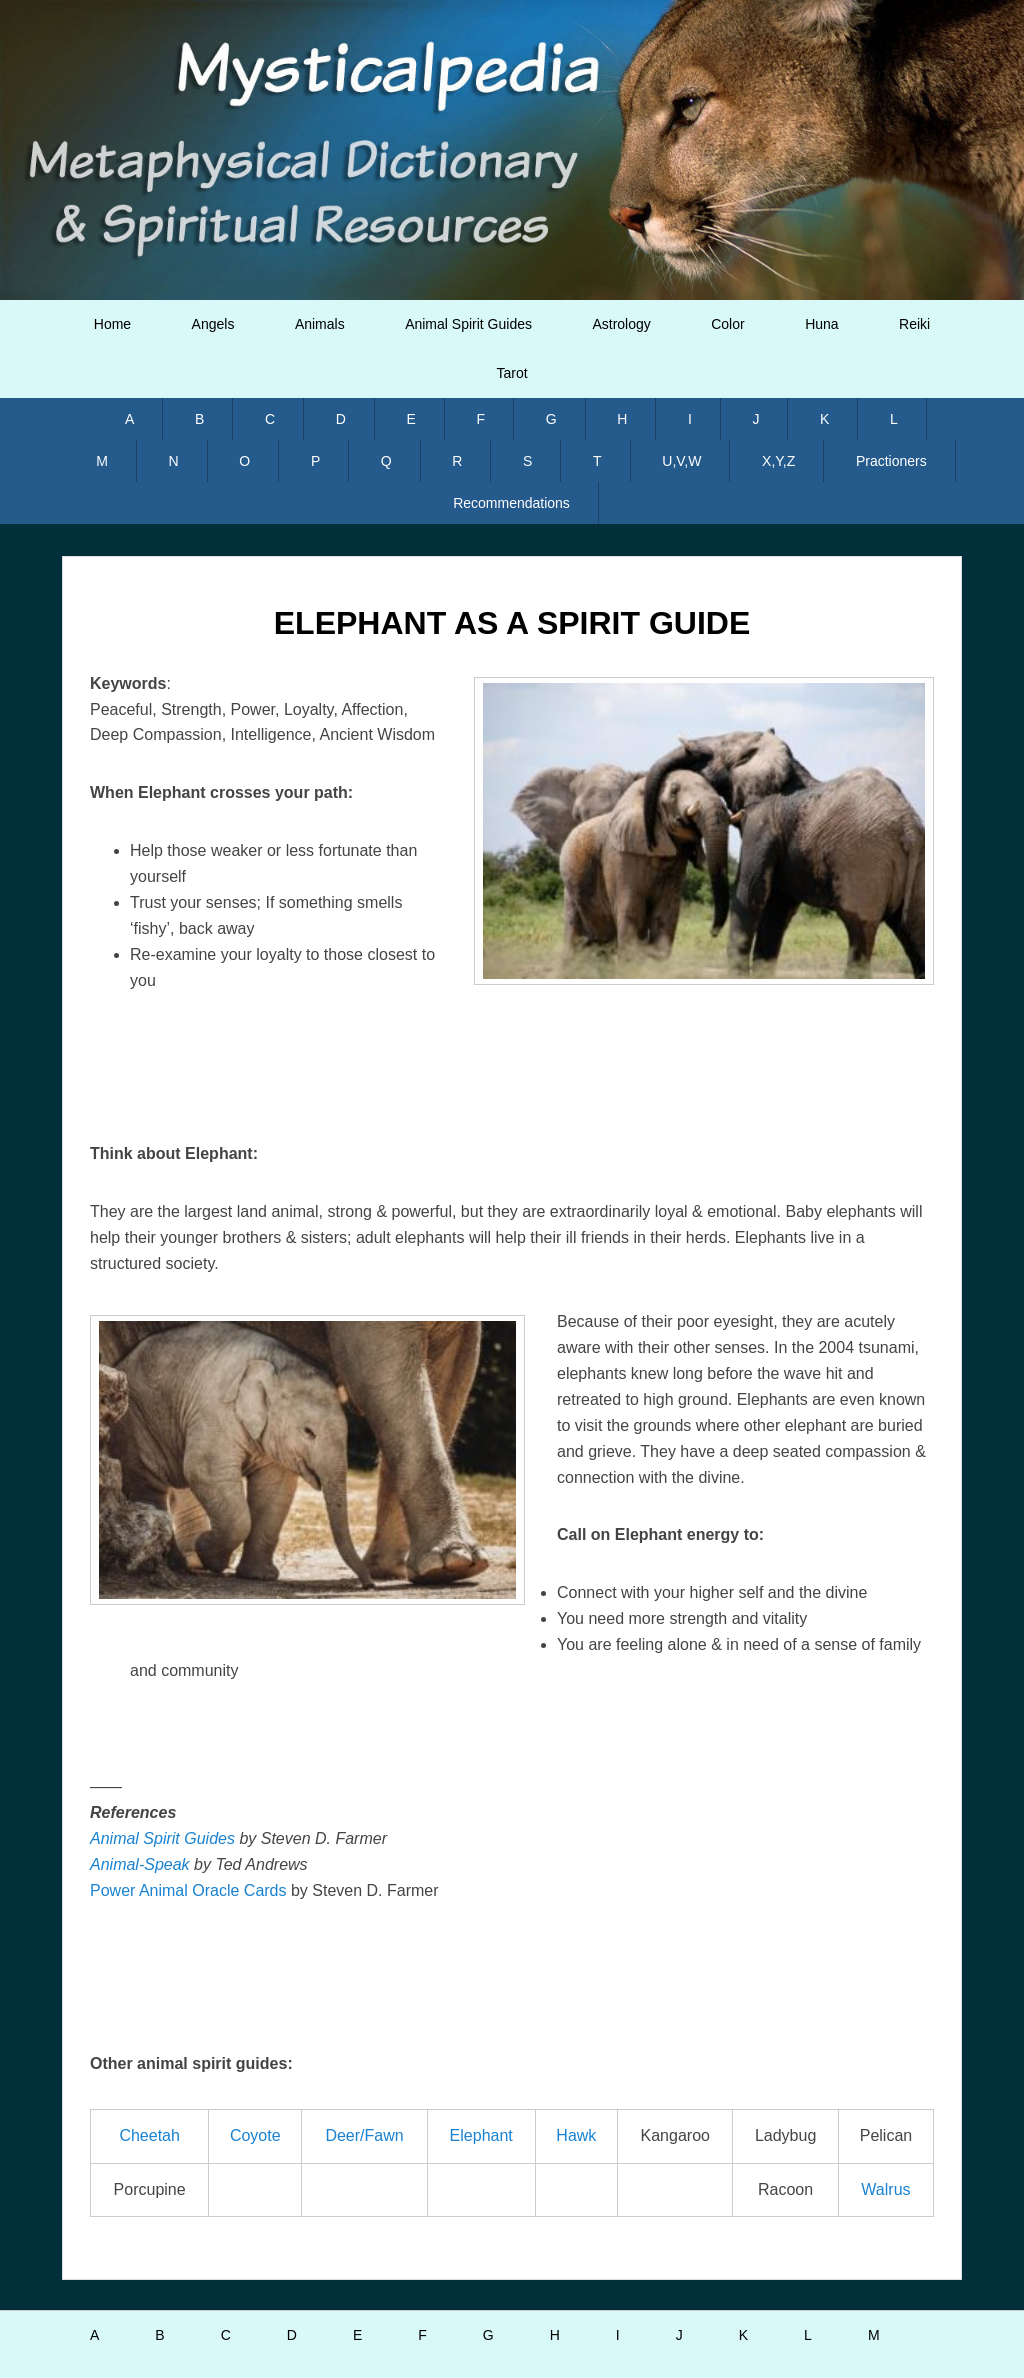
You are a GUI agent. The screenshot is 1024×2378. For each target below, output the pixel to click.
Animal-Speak (140, 1864)
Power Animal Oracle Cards (188, 1890)
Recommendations (511, 503)
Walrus (885, 2189)
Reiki (914, 324)
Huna (821, 324)
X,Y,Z (778, 461)
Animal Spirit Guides (468, 324)
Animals (320, 324)
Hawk (576, 2135)
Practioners (891, 461)
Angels (213, 324)
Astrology (621, 324)
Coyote (255, 2135)
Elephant (481, 2135)
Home (112, 324)
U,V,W (681, 461)
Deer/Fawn (364, 2135)
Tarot (511, 373)
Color (727, 324)
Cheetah (149, 2135)
